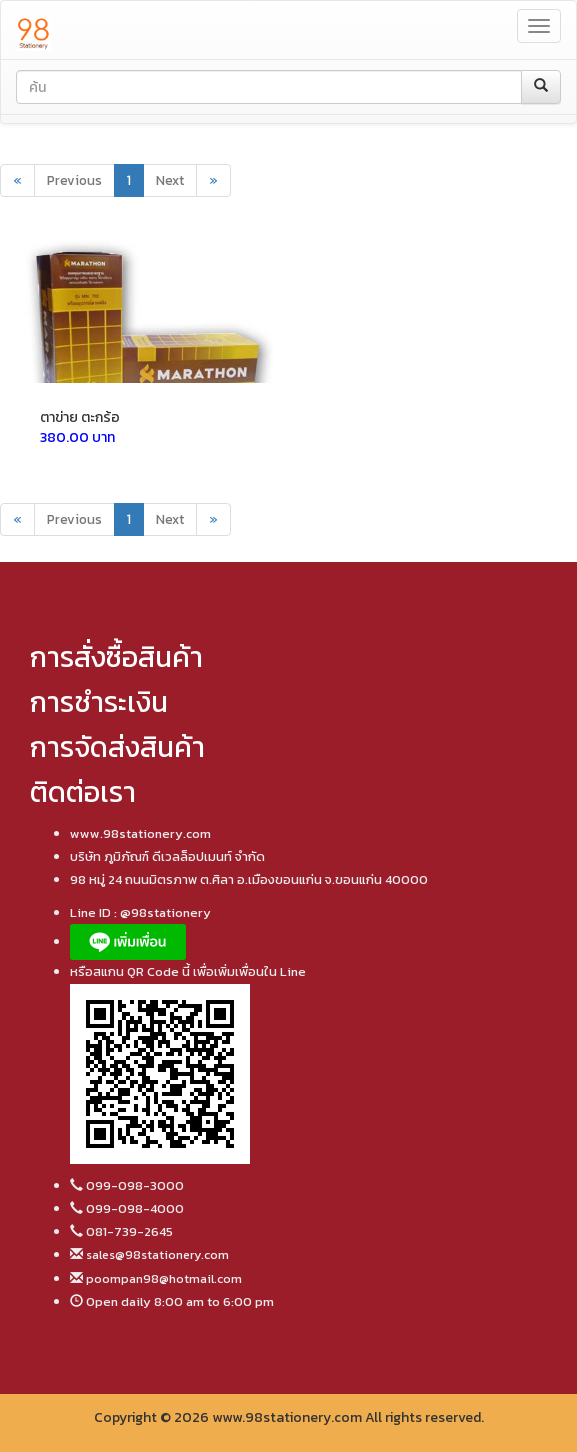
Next (170, 180)
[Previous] (17, 180)
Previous (74, 180)
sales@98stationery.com (156, 1254)
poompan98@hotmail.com (162, 1278)
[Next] (213, 180)
